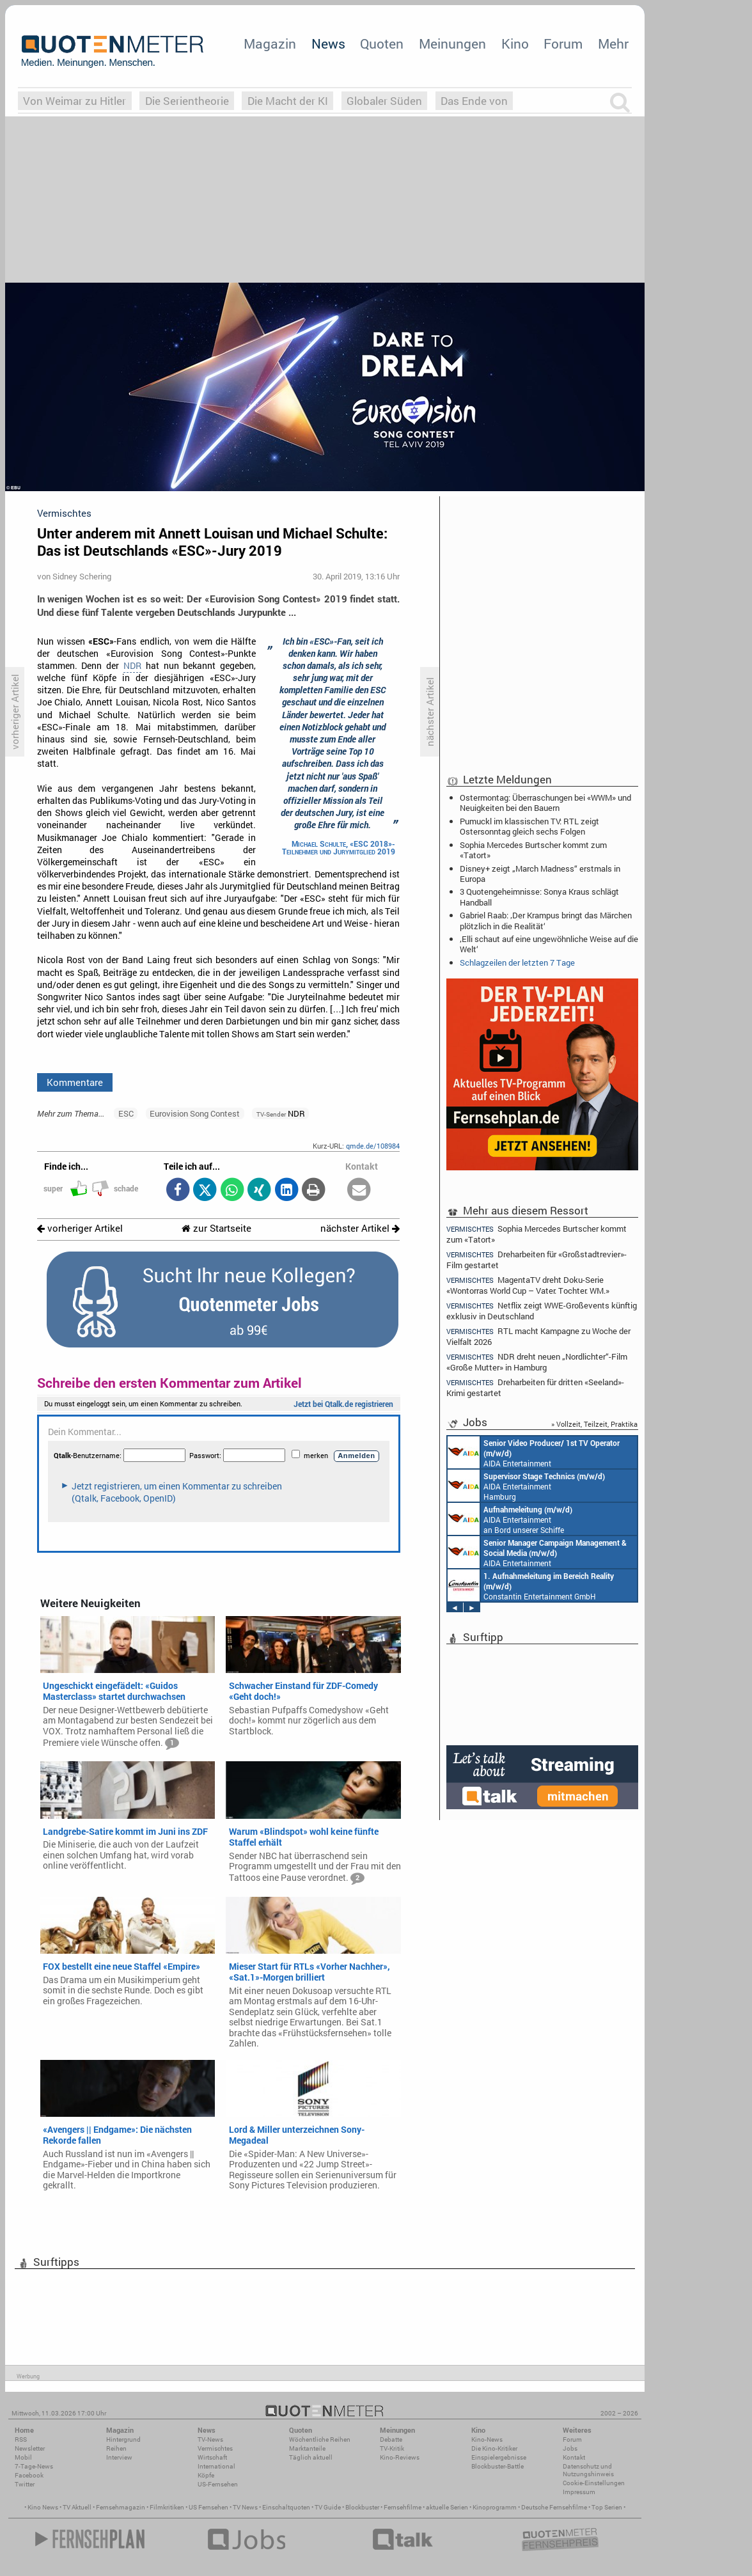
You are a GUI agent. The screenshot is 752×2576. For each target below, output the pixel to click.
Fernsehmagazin (120, 2507)
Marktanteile (307, 2448)
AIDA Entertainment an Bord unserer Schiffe (534, 1452)
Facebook (29, 2475)
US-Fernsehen (218, 2484)
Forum (563, 43)
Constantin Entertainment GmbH (531, 1585)
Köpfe (206, 2475)
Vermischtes (215, 2448)
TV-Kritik (392, 2448)
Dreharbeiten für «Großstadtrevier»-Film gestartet (536, 1259)
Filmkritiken (167, 2507)
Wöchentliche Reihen (319, 2439)
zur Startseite (216, 1228)
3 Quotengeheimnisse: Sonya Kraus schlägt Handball (539, 896)
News (328, 43)
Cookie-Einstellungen (594, 2483)
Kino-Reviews (399, 2457)
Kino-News (487, 2439)
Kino (515, 43)
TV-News (210, 2439)
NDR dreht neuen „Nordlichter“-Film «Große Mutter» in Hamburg (536, 1361)
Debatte (391, 2439)
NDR (132, 665)
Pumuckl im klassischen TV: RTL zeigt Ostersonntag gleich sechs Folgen (529, 826)
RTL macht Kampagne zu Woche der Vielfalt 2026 (538, 1336)
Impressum (579, 2492)
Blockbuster (362, 2507)
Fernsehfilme (402, 2507)
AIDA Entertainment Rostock (537, 1552)
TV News (245, 2507)
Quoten (381, 43)
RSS (21, 2439)
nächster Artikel (360, 1228)
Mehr (613, 43)
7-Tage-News (34, 2466)
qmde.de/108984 (373, 1146)
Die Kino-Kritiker (494, 2448)
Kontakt (574, 2457)
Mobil (23, 2457)
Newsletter (30, 2448)
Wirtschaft (212, 2457)
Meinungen (452, 43)
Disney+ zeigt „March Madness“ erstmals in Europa (540, 873)
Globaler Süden (384, 100)
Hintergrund (123, 2439)
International (216, 2466)
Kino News (42, 2507)
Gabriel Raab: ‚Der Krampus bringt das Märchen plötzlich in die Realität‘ (546, 920)
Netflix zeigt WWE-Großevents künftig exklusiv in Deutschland (541, 1310)
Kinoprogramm (495, 2507)
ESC (126, 1113)
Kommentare (75, 1082)
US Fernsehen (208, 2507)
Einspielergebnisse (498, 2457)
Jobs (570, 2448)
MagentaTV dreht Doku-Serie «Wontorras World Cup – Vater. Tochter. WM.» (527, 1285)
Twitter (25, 2484)
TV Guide (328, 2507)
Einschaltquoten (286, 2507)
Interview (119, 2457)
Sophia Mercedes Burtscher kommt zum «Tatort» (533, 850)
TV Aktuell (77, 2507)
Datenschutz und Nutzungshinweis (588, 2470)
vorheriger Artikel (80, 1228)
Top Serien (606, 2507)
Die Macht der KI (287, 100)
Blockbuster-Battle (497, 2466)
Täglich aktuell (311, 2457)
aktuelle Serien (447, 2507)
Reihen (116, 2448)
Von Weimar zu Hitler (74, 100)
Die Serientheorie (187, 100)
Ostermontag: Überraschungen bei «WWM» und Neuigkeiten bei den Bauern (545, 802)
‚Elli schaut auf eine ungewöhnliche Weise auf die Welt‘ (549, 944)
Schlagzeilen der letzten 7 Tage (517, 962)
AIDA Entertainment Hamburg (526, 1486)
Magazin (270, 43)
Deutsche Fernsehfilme (554, 2507)
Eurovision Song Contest (195, 1113)
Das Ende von (474, 100)
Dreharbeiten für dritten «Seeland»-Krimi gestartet (535, 1387)
